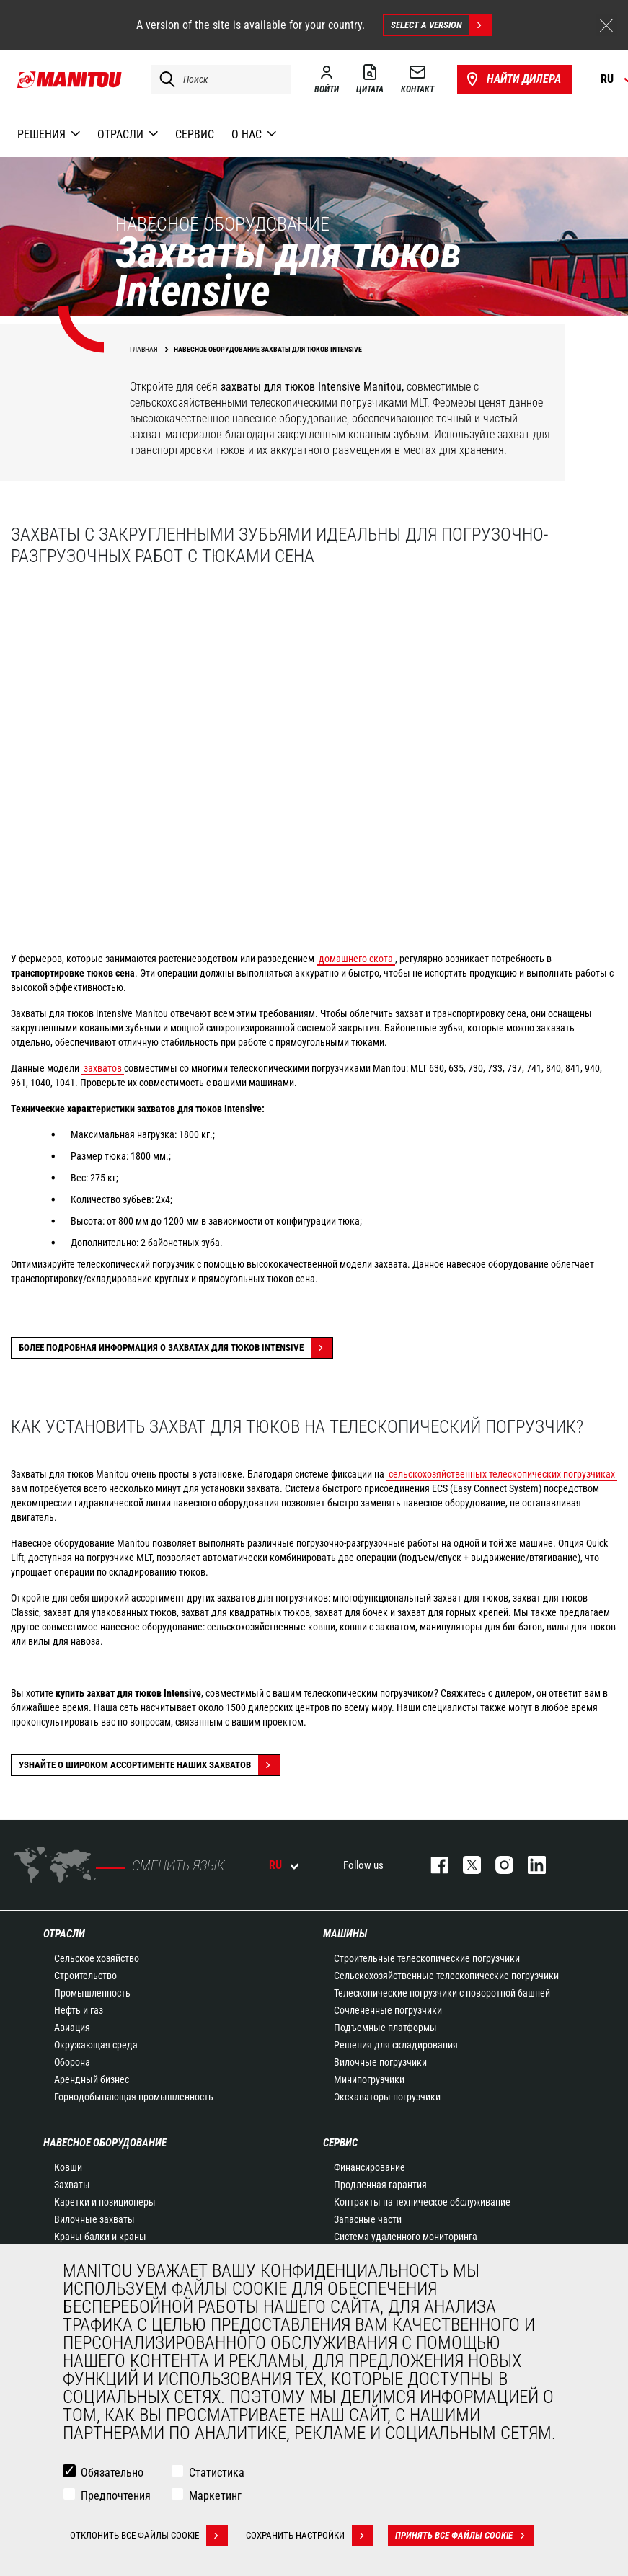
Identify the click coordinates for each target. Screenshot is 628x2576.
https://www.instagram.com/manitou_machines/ (497, 1865)
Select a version (441, 25)
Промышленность (92, 1993)
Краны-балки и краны (100, 2236)
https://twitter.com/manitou (464, 1865)
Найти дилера (512, 79)
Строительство (85, 1975)
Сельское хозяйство (96, 1958)
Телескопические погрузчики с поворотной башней (442, 1993)
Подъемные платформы (385, 2027)
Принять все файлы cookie (464, 2535)
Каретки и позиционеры (105, 2202)
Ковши (68, 2167)
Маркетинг (215, 2495)
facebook (432, 1865)
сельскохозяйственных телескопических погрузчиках (502, 1474)
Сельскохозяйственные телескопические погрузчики (446, 1975)
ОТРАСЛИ (64, 1933)
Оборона (72, 2062)
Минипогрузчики (369, 2079)
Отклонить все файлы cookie (149, 2535)
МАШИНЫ (345, 1933)
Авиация (72, 2027)
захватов (103, 1068)
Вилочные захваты (94, 2219)
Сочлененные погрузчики (388, 2010)
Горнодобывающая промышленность (133, 2096)
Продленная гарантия (380, 2184)
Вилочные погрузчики (380, 2062)
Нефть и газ (78, 2010)
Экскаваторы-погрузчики (387, 2096)
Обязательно (112, 2472)
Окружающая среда (96, 2045)
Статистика (216, 2472)
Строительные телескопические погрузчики (427, 1958)
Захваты (72, 2184)
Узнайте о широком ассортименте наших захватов (149, 1765)
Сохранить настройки (309, 2535)
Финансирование (369, 2167)
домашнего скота (356, 958)
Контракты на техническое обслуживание (422, 2202)
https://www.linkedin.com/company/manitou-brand (529, 1865)
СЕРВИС (340, 2142)
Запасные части (368, 2219)
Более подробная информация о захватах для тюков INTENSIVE (175, 1348)
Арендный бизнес (91, 2079)
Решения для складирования (396, 2045)
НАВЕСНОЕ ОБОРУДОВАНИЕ (105, 2142)
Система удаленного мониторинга (405, 2236)
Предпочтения (116, 2495)
